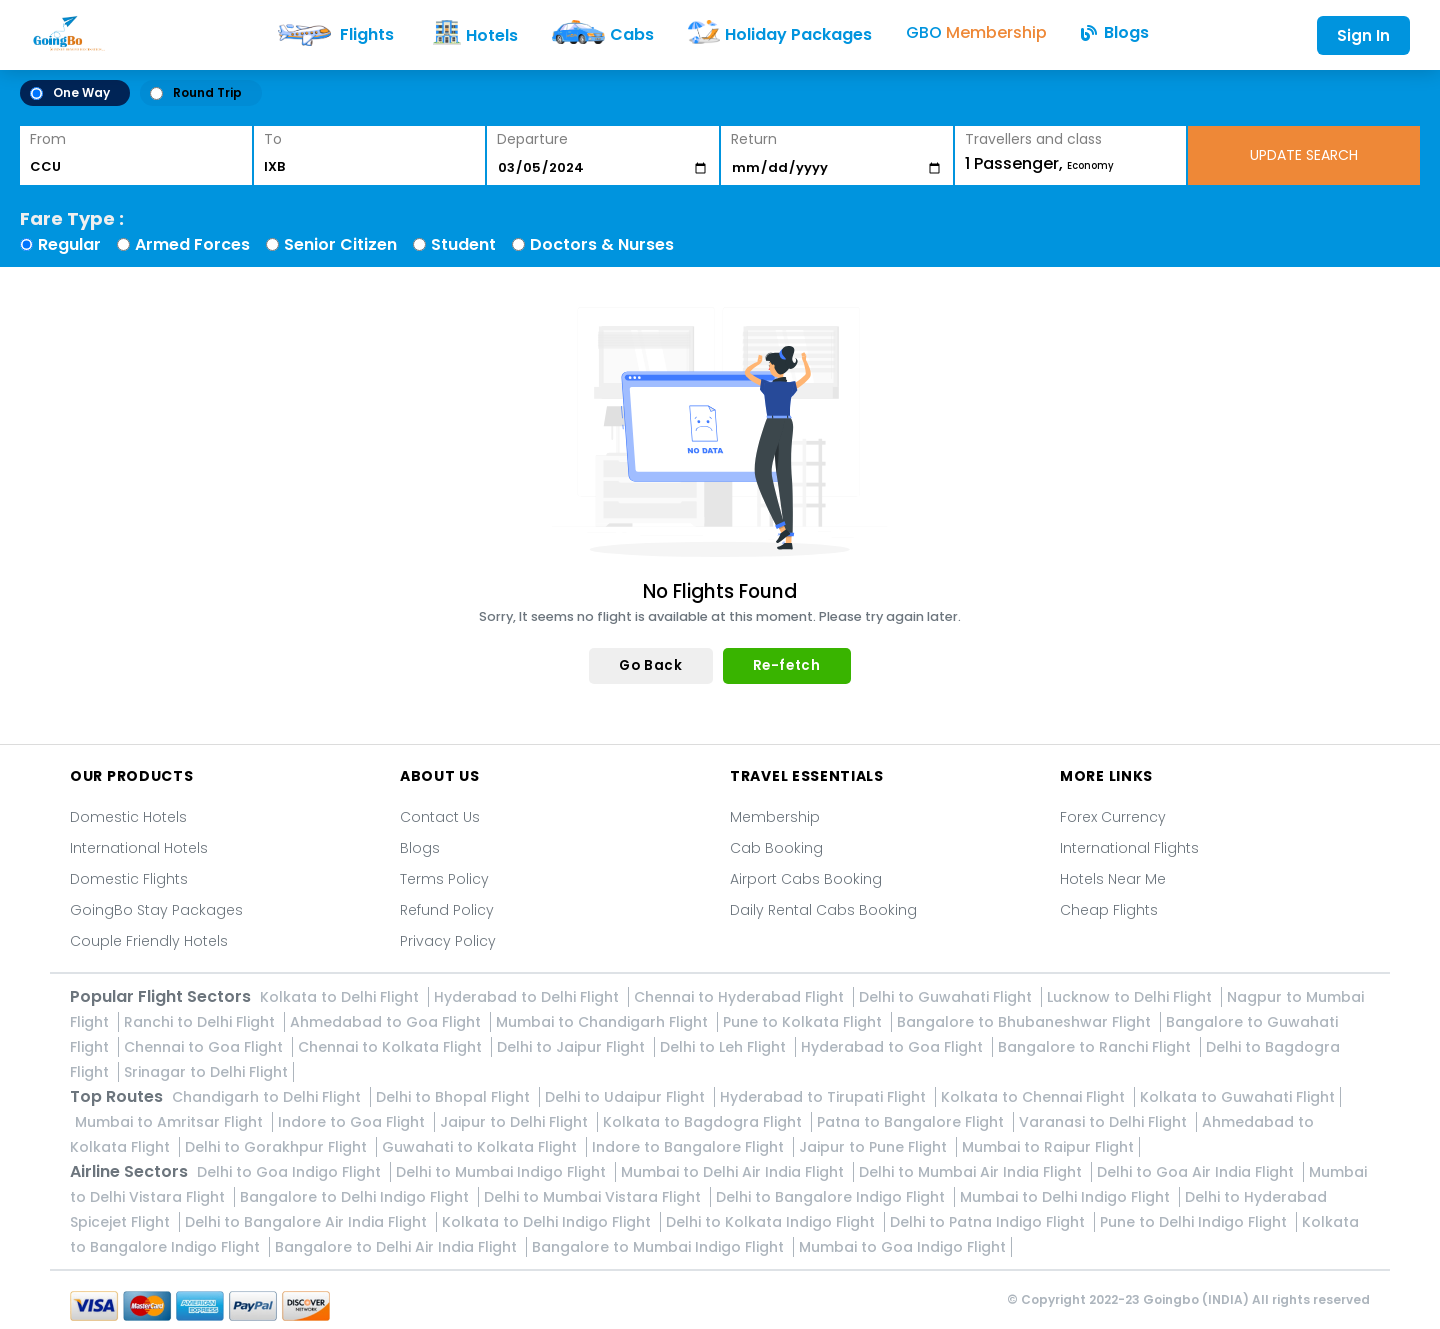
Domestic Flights (129, 879)
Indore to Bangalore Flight (690, 1147)
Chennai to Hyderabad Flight (741, 997)
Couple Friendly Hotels (149, 941)
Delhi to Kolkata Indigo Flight (772, 1222)
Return (754, 139)
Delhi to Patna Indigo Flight (989, 1222)
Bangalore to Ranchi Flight (1096, 1047)
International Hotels (139, 848)
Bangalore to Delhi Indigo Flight (356, 1197)
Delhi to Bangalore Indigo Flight (832, 1197)
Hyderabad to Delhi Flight (528, 997)
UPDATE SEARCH (1304, 155)
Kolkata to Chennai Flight (1035, 1097)
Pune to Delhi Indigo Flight (1195, 1222)
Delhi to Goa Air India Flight (1197, 1172)
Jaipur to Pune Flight (875, 1147)
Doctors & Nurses (602, 244)
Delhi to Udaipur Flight (627, 1097)
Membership (775, 817)
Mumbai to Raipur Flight (1048, 1147)
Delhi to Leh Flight (725, 1047)
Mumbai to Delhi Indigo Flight (1067, 1197)
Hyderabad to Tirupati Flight (825, 1097)
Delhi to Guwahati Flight (947, 997)
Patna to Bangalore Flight (912, 1122)
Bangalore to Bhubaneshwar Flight (1026, 1022)
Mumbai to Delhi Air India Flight (734, 1172)
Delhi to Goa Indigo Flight (291, 1172)
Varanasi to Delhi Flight (1105, 1122)
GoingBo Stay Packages (156, 910)
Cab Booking (776, 848)
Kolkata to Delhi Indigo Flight (548, 1222)
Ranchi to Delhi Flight (201, 1022)
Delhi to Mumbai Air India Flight (972, 1172)
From (48, 139)
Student (463, 244)
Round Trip (196, 92)
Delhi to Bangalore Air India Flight (308, 1222)
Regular (69, 244)
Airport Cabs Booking (806, 879)
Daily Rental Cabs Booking (823, 910)
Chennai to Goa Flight (205, 1047)
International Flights (1129, 848)
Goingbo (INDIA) (1196, 1299)
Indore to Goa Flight (353, 1122)
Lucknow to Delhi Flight (1131, 997)
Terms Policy (444, 879)
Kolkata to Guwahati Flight (1237, 1097)
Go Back (650, 665)
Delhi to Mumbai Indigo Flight (503, 1172)
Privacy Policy (448, 941)
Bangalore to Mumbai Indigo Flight (660, 1247)
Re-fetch (787, 665)
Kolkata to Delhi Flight (341, 997)
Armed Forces (192, 244)
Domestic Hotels (128, 817)
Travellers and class (1033, 139)
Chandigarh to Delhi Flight (268, 1097)
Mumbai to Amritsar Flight (171, 1122)
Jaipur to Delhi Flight (516, 1122)
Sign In (1363, 35)
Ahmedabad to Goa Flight (387, 1022)
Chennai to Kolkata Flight (392, 1047)
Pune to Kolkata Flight (804, 1022)
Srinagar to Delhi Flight (206, 1072)
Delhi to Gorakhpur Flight (278, 1147)
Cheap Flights (1109, 910)
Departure (532, 139)
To (273, 139)
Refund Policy (447, 910)
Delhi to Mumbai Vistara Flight (594, 1197)
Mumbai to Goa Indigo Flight (902, 1247)
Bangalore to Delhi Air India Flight (398, 1247)
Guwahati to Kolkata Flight (481, 1147)
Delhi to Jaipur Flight (573, 1047)
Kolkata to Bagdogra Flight (704, 1122)
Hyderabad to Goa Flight (894, 1047)
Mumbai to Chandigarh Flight (604, 1022)
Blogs (420, 848)
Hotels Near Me (1113, 879)
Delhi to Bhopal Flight (455, 1097)
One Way (70, 92)
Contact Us (440, 817)
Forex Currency (1113, 817)
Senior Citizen (340, 244)
